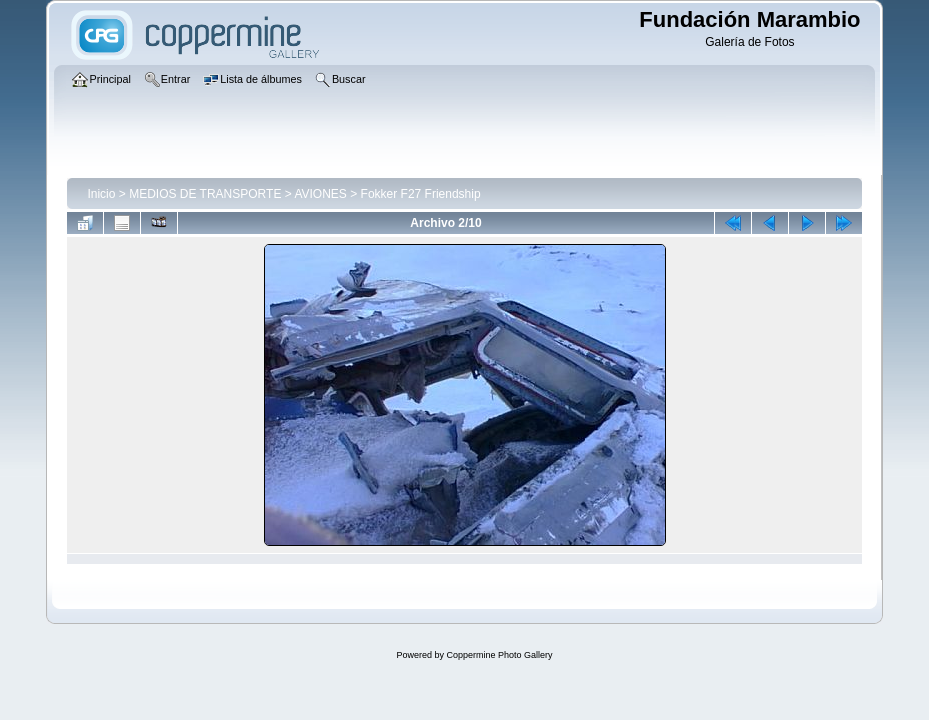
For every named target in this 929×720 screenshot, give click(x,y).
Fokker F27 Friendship (421, 194)
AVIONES (320, 194)
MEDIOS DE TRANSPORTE (205, 194)
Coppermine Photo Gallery (499, 655)
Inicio (101, 194)
